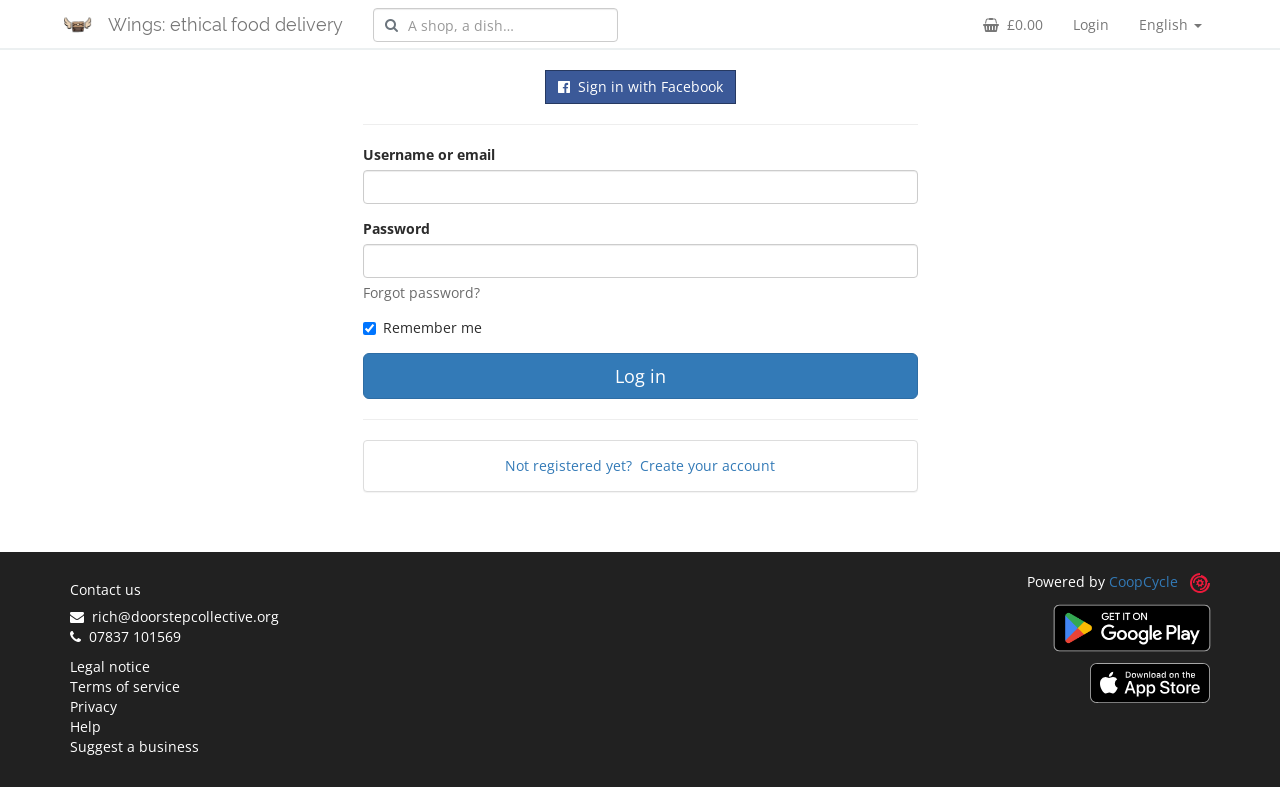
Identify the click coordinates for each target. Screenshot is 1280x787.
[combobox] (495, 25)
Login (1091, 24)
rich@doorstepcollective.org (174, 616)
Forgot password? (421, 292)
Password (396, 228)
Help (85, 726)
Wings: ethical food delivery (225, 24)
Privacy (93, 706)
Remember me (422, 327)
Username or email (429, 154)
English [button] (1170, 24)
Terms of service (125, 686)
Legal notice (110, 666)
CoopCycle (1143, 581)
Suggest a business (134, 746)
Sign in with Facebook (640, 86)
